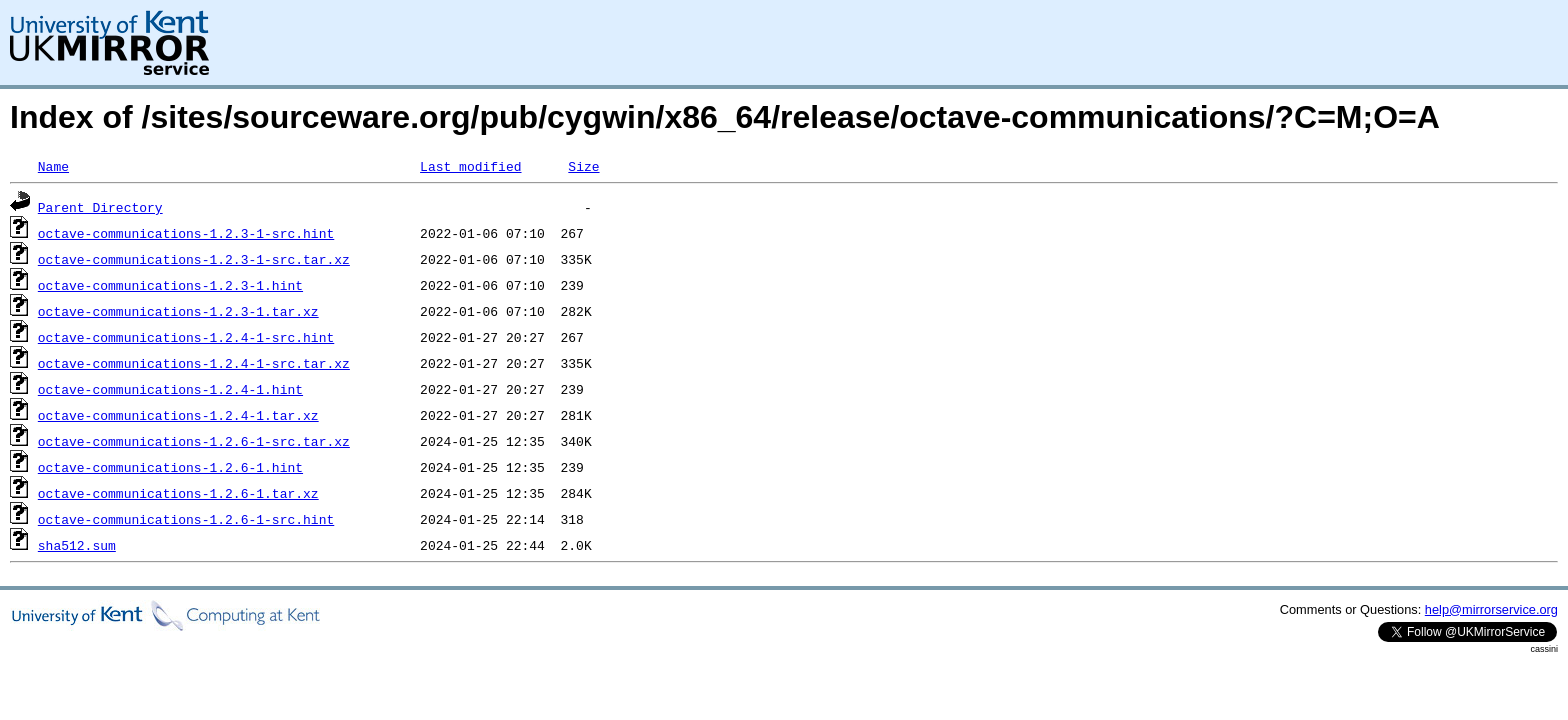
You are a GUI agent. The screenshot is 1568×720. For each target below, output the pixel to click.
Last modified (470, 166)
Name (53, 166)
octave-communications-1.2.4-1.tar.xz (178, 415)
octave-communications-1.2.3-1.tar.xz (178, 311)
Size (583, 166)
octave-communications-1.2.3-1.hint (170, 285)
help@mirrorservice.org (1491, 609)
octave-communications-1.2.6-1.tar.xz (178, 493)
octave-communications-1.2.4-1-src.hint (186, 337)
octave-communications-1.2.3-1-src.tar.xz (194, 259)
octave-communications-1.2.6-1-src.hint (186, 519)
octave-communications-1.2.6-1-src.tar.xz (194, 441)
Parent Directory (100, 207)
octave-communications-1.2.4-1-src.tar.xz (194, 363)
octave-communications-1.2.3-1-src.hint (186, 233)
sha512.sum (77, 545)
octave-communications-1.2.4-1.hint (170, 389)
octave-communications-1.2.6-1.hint (170, 467)
